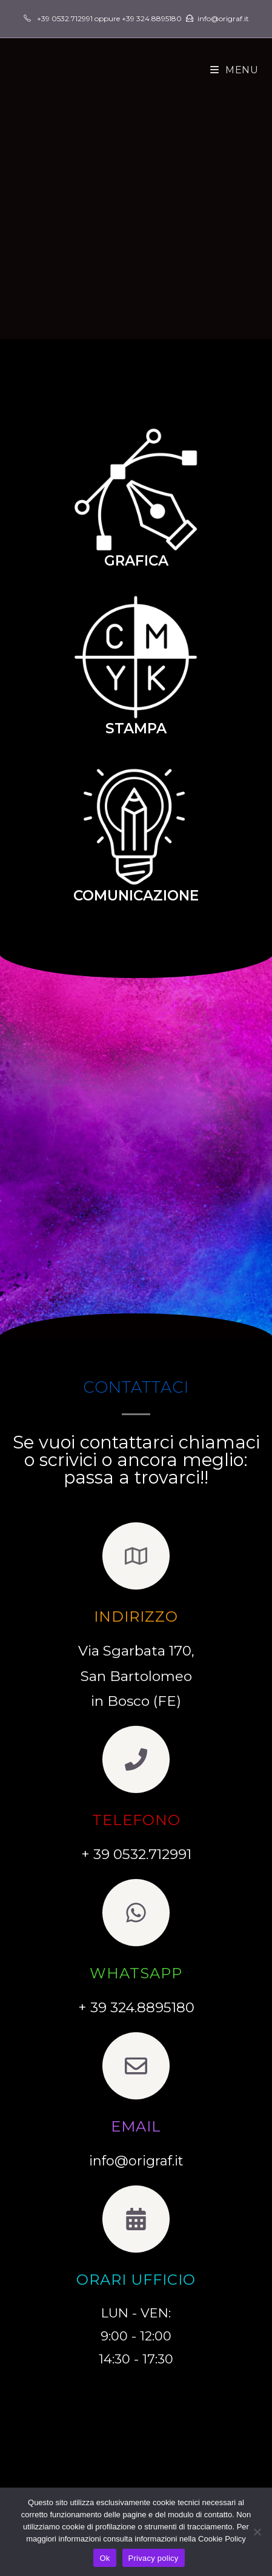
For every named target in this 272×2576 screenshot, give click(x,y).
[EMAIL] (136, 2065)
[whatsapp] (136, 1912)
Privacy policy (153, 2558)
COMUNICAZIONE (136, 895)
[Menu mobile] (234, 70)
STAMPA (136, 728)
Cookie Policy (222, 2538)
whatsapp (136, 1973)
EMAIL (136, 2126)
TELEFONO (136, 1820)
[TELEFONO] (136, 1759)
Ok (104, 2558)
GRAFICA (136, 560)
